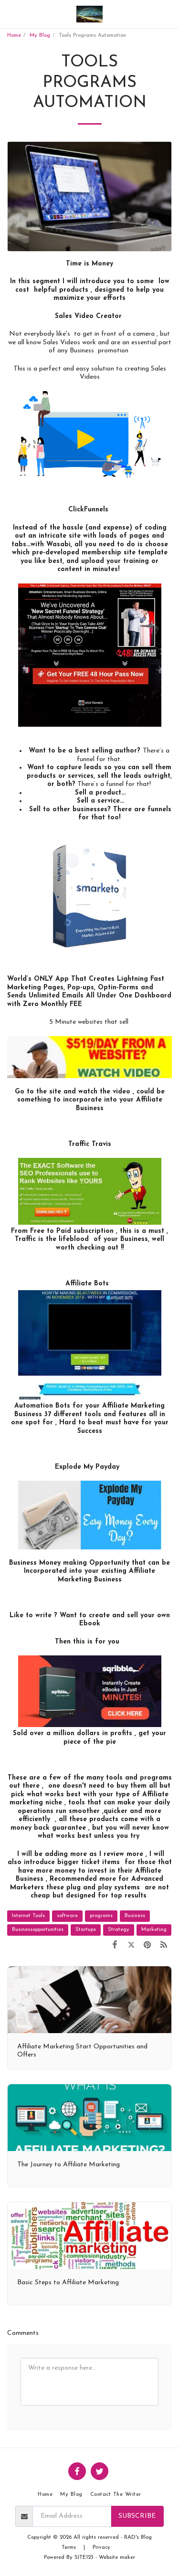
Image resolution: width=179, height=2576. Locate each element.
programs (101, 1916)
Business (135, 1916)
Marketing (154, 1929)
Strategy (118, 1929)
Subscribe (137, 2516)
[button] (10, 14)
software (67, 1916)
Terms (69, 2547)
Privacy (101, 2547)
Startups (85, 1929)
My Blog (40, 35)
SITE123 (84, 2557)
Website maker (117, 2557)
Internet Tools (28, 1916)
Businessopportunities (37, 1929)
